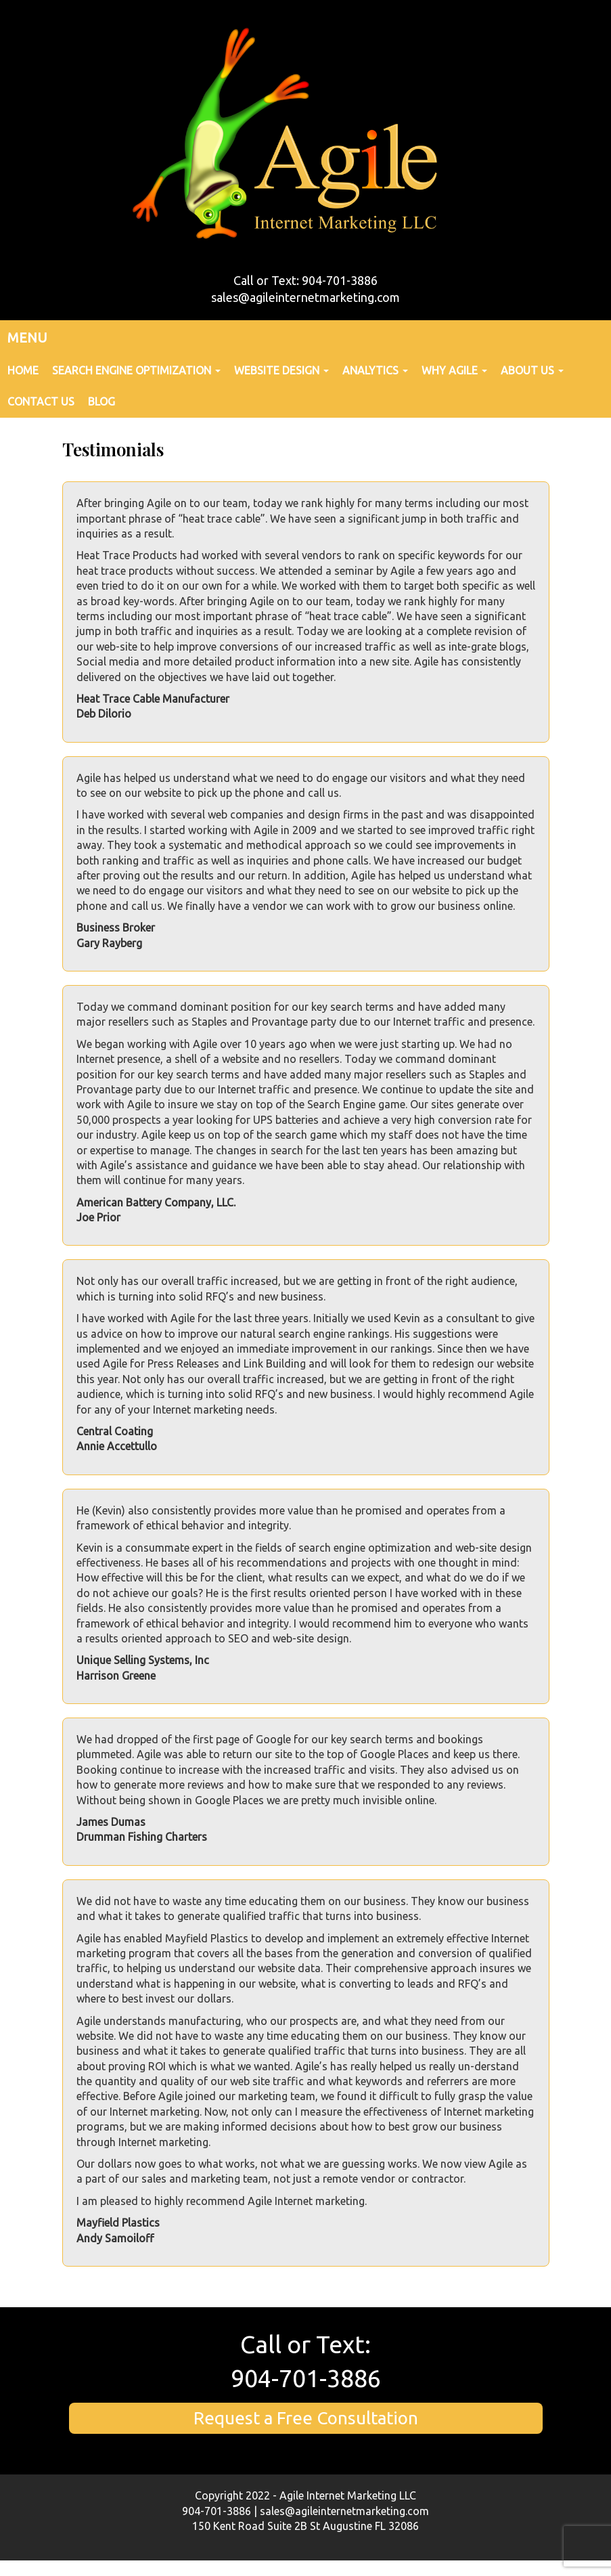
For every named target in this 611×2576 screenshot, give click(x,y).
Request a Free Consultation (306, 2418)
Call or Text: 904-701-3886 (305, 280)
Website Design (281, 370)
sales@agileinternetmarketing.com (305, 297)
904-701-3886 (306, 2378)
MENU (27, 337)
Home (23, 370)
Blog (101, 401)
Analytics (375, 370)
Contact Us (40, 401)
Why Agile (454, 370)
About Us (532, 370)
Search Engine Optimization (136, 370)
